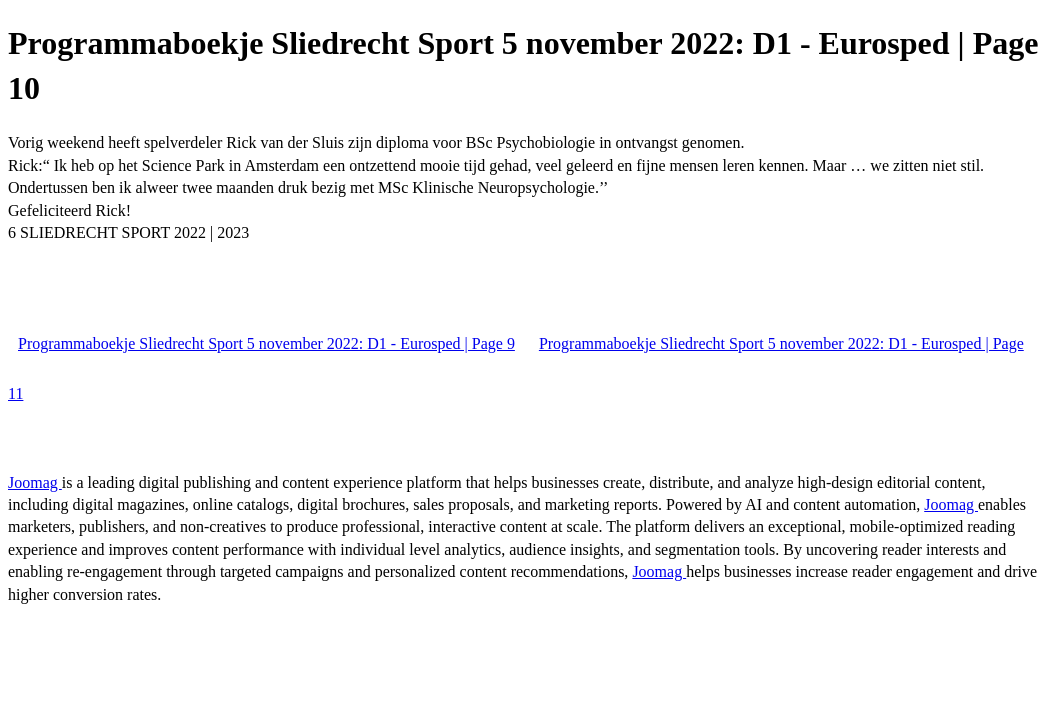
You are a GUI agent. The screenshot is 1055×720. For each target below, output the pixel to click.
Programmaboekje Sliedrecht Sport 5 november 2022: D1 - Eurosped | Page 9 (266, 343)
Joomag (35, 482)
